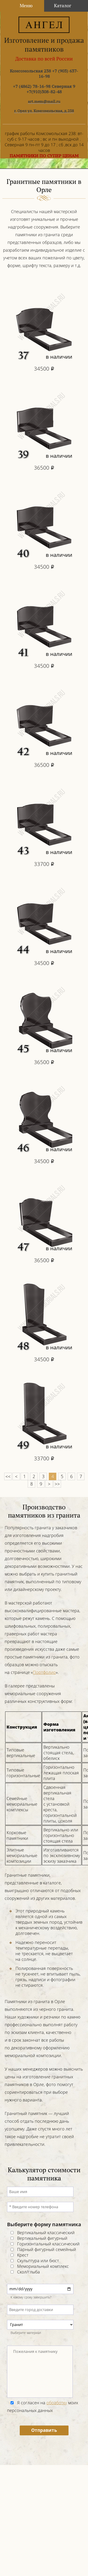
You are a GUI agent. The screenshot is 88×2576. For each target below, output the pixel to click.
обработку (56, 2402)
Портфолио (44, 1672)
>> (57, 1484)
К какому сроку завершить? (31, 2297)
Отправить (44, 2430)
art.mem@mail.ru (44, 101)
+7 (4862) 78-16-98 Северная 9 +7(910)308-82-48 (44, 89)
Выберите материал (26, 2332)
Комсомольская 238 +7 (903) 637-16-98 (44, 73)
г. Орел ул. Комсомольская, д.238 (44, 110)
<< (8, 1476)
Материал (40, 2324)
